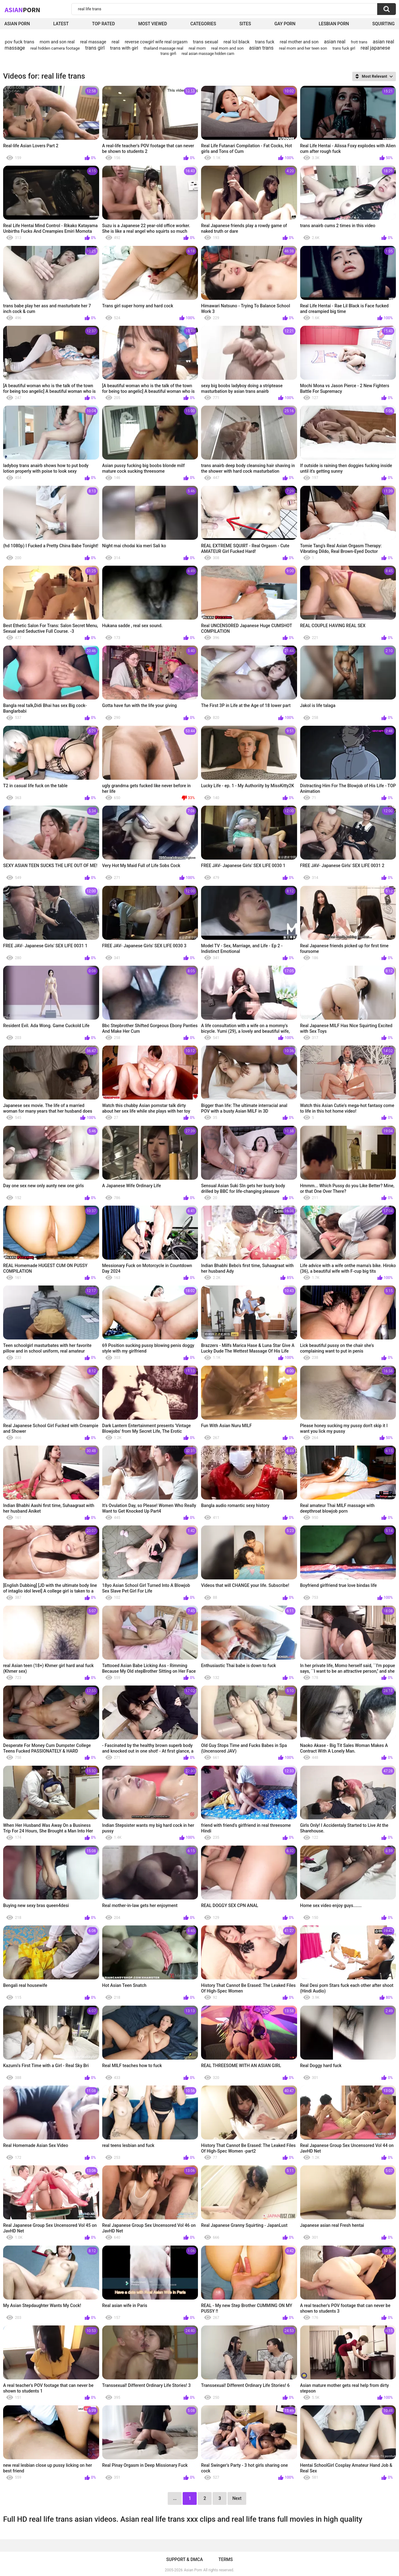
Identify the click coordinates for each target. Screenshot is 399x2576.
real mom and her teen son (303, 48)
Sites (245, 23)
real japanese (375, 48)
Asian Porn (17, 23)
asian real (334, 42)
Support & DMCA (184, 2559)
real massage (93, 41)
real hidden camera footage (54, 48)
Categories (203, 23)
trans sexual (205, 42)
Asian (22, 9)
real (115, 42)
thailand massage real (163, 48)
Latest (61, 23)
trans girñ (168, 53)
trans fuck (264, 41)
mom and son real (57, 41)
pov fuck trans (19, 42)
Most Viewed (152, 23)
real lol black (237, 42)
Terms (226, 2559)
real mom (197, 48)
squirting (383, 23)
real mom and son (227, 48)
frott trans (359, 42)
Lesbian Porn (334, 23)
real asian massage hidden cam (208, 53)
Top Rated (103, 23)
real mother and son (299, 41)
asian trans (261, 48)
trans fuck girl (344, 48)
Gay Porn (284, 23)
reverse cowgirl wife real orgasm (156, 41)
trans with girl (124, 48)
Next (236, 2498)
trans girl (94, 48)
